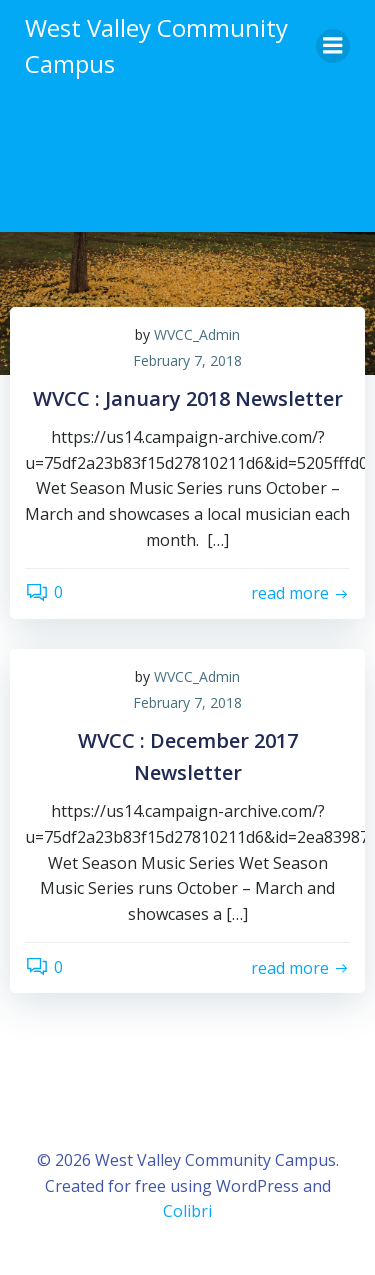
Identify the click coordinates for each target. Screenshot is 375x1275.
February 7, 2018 (187, 360)
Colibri (187, 1211)
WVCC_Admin (197, 334)
